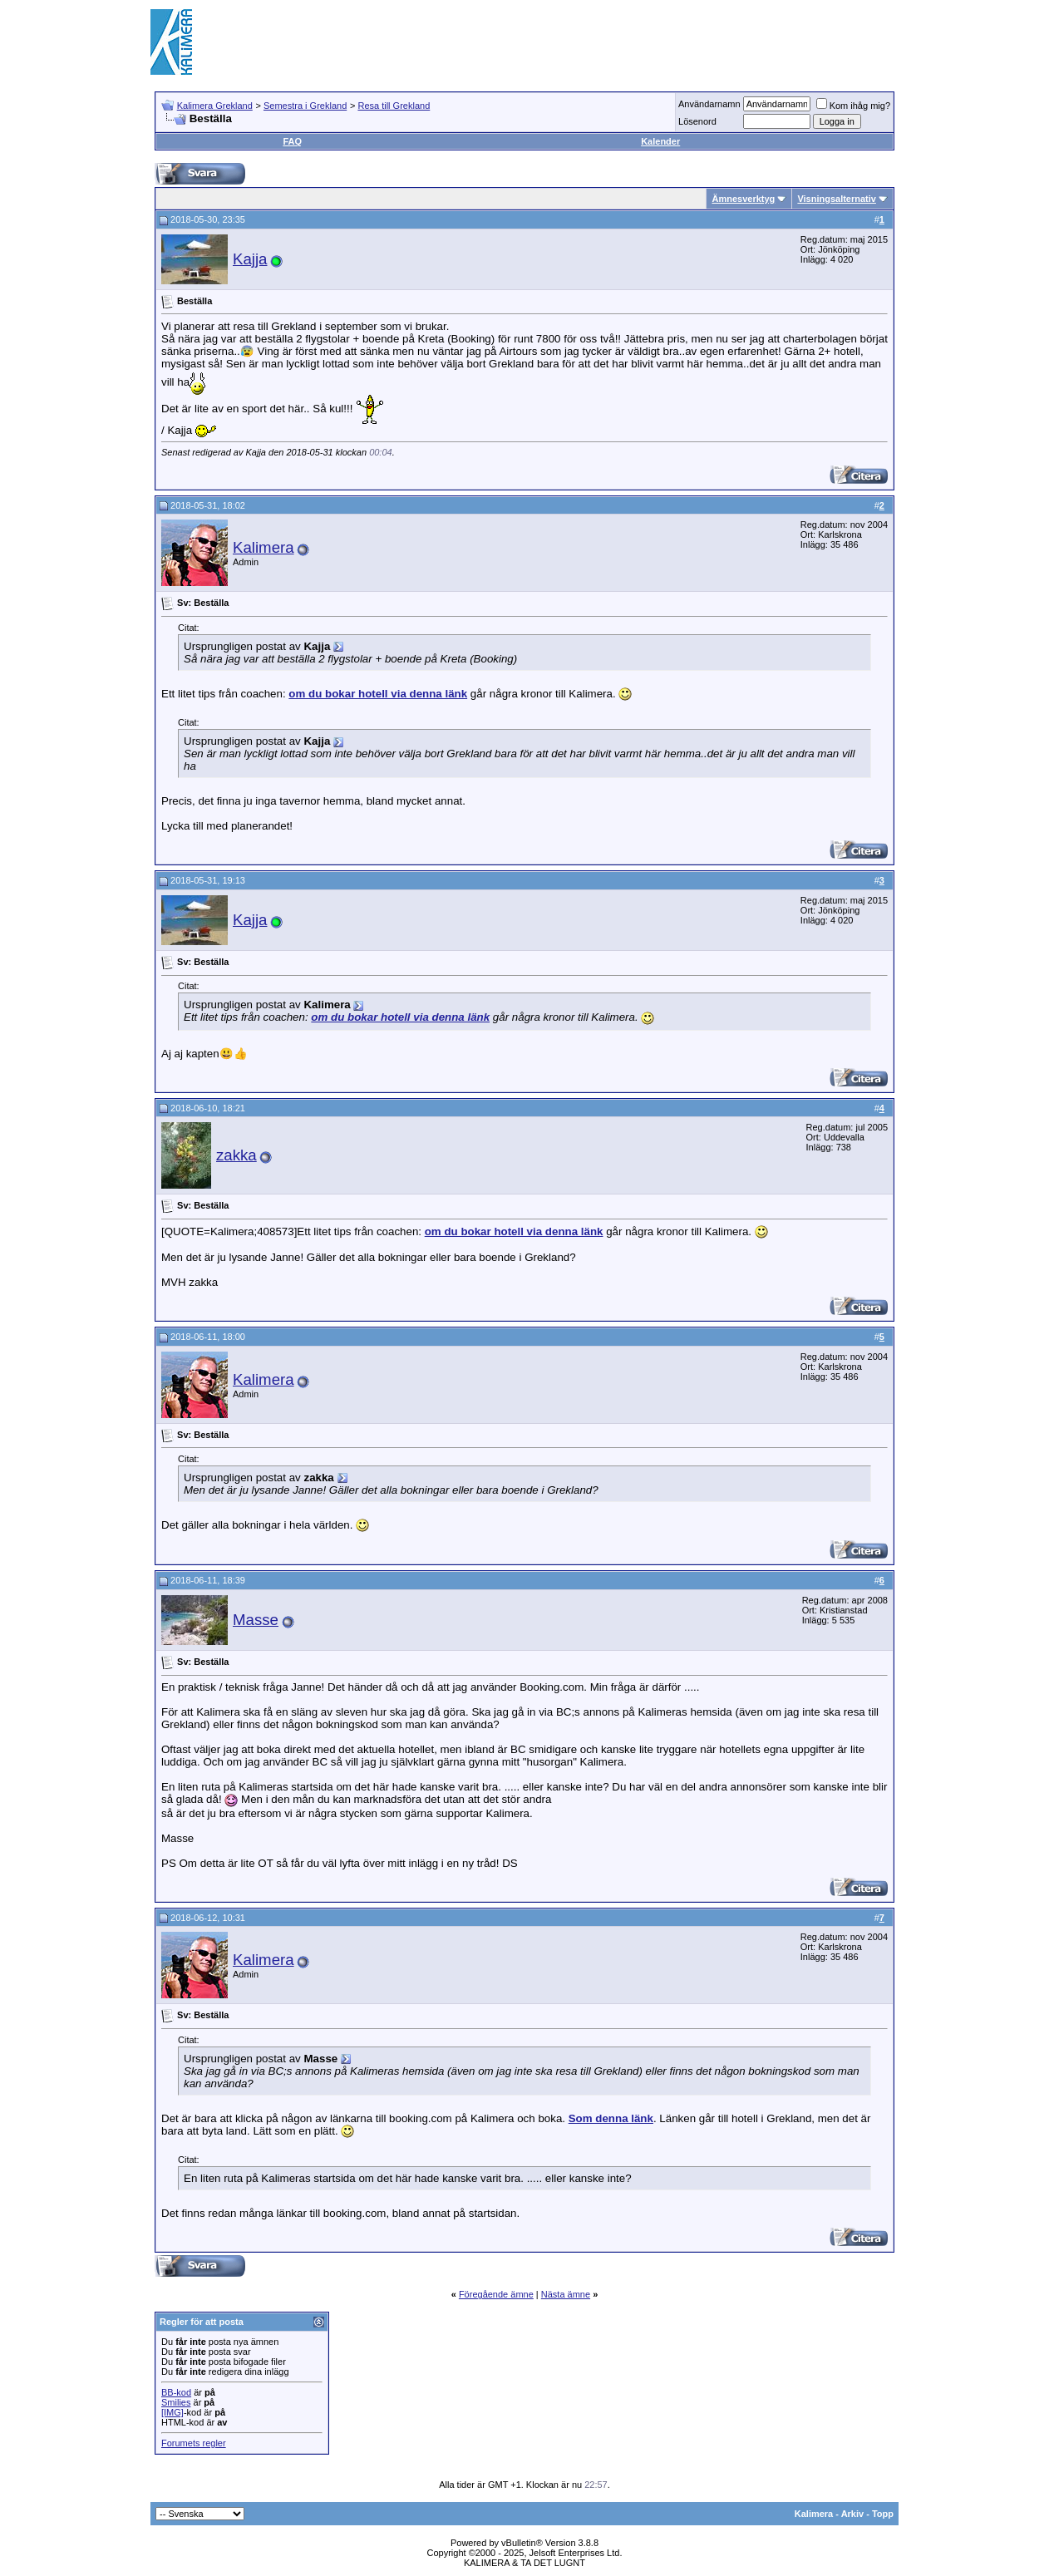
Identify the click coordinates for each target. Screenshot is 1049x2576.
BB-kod (176, 2392)
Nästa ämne (565, 2294)
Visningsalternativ (836, 199)
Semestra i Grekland (305, 106)
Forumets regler (193, 2443)
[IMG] (172, 2412)
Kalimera (263, 547)
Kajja (250, 259)
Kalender (660, 141)
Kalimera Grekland (215, 106)
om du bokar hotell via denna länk (377, 693)
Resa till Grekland (393, 106)
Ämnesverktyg (743, 199)
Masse (255, 1619)
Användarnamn (709, 104)
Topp (883, 2514)
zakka (236, 1155)
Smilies (175, 2402)
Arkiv (852, 2514)
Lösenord (697, 121)
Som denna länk (611, 2118)
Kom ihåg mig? (853, 106)
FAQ (292, 141)
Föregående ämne (496, 2294)
